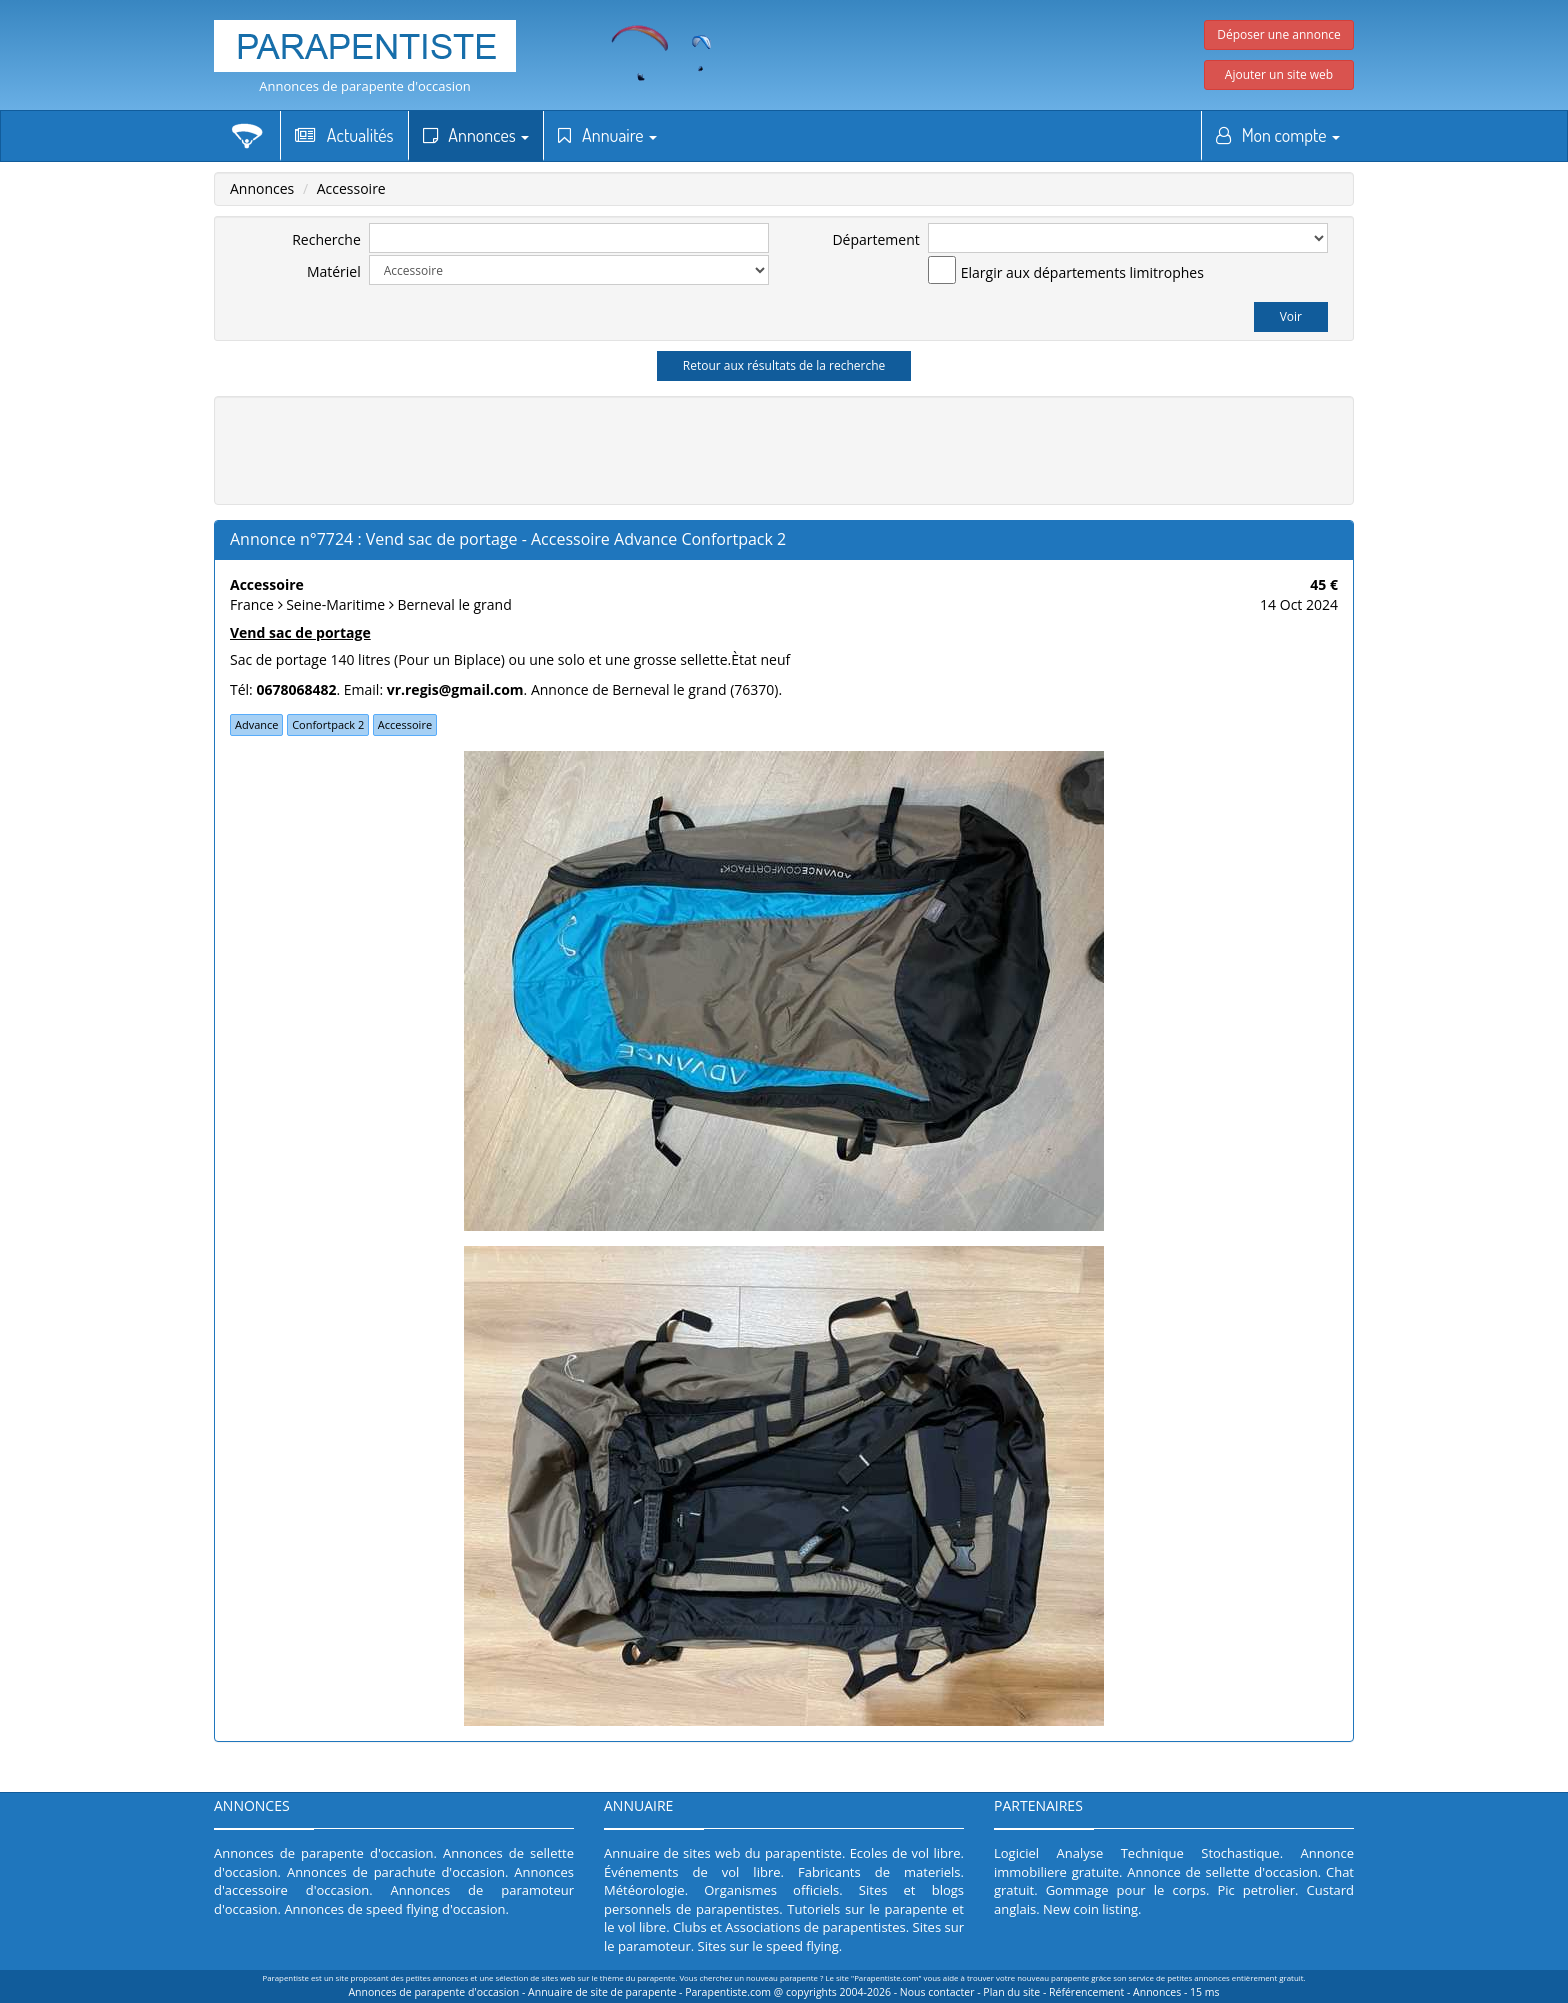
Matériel (334, 271)
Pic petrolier (1256, 1890)
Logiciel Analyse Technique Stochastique (1137, 1853)
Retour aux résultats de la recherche (784, 365)
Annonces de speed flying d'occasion (394, 1909)
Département (875, 239)
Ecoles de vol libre (905, 1853)
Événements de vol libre (692, 1872)
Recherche (326, 239)
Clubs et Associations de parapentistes (789, 1927)
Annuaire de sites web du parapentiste (723, 1853)
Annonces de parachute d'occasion (396, 1872)
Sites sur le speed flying (768, 1946)
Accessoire (351, 188)
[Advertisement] (784, 448)
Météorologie (644, 1890)
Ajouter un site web (1279, 74)
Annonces (476, 135)
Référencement (1086, 1992)
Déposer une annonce (1279, 34)
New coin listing (1090, 1909)
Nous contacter (937, 1992)
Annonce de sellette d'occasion (1222, 1872)
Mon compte (1278, 135)
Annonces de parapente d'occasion (365, 86)
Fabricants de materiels (879, 1872)
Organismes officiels (771, 1890)
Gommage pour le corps (1126, 1890)
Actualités (344, 135)
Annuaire (607, 135)
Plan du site (1011, 1992)
